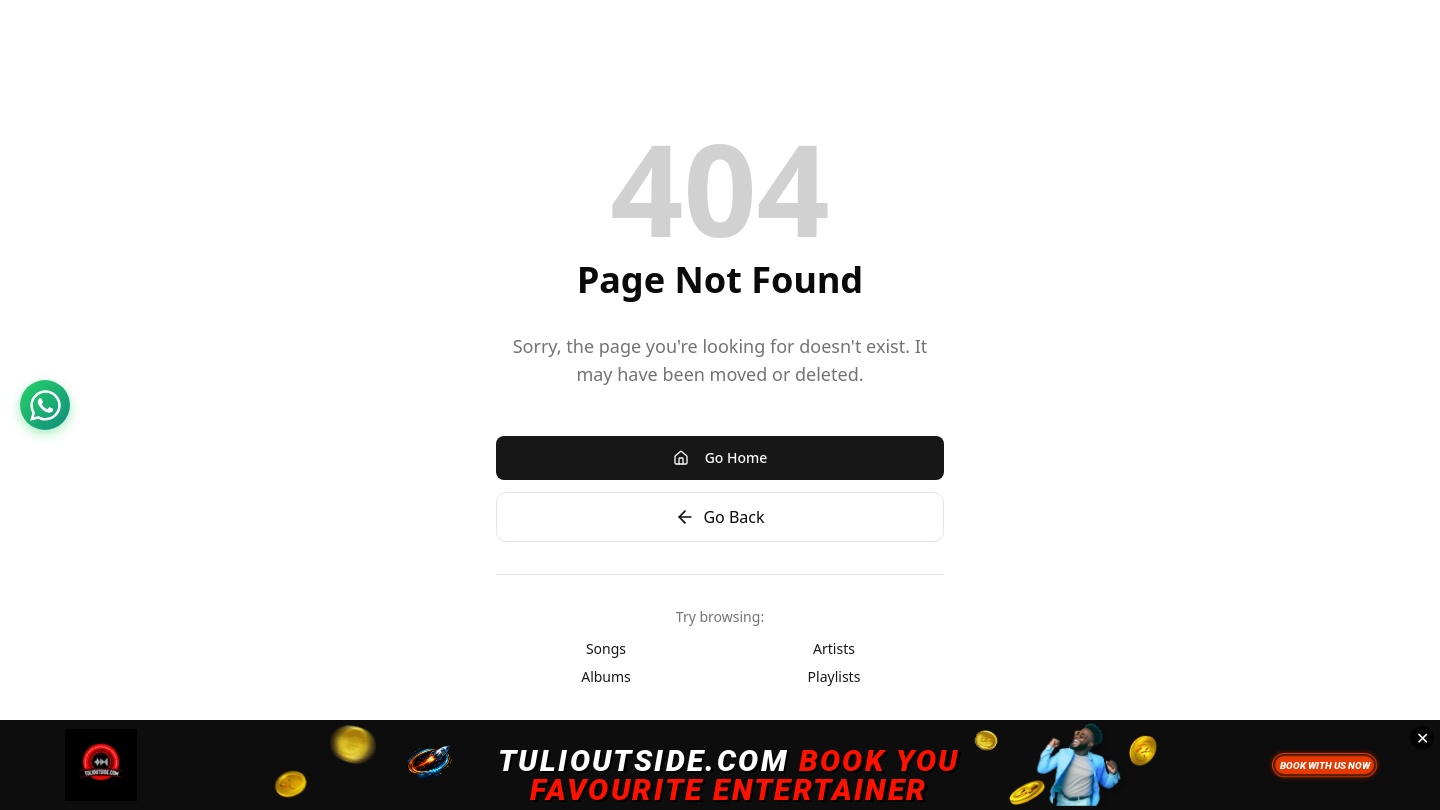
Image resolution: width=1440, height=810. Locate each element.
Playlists (834, 676)
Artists (834, 648)
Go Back (719, 517)
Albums (606, 676)
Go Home (720, 457)
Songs (606, 648)
